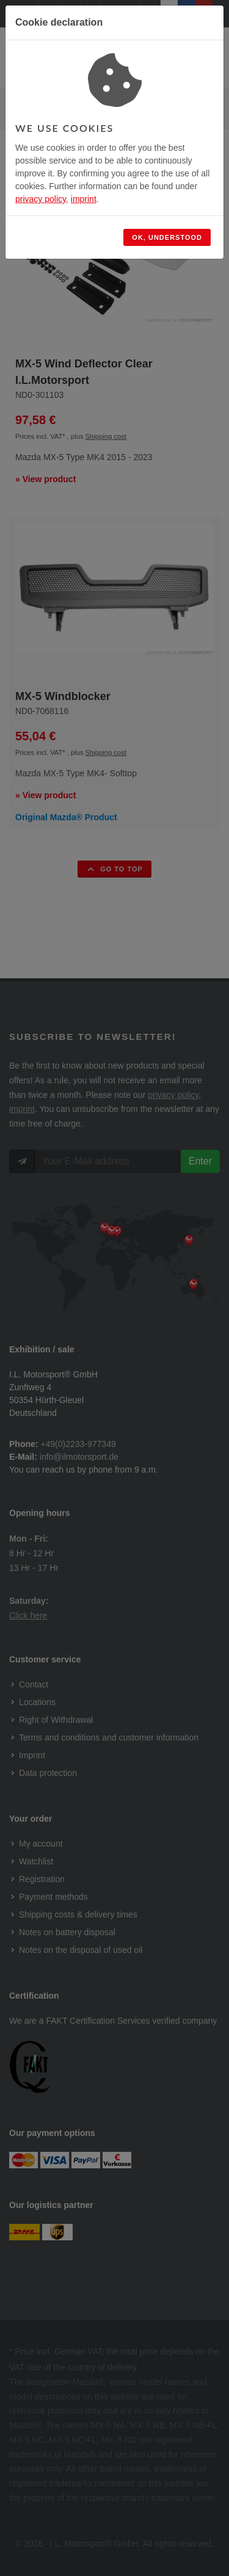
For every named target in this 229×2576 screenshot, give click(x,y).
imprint (83, 199)
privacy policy (40, 199)
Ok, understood (167, 237)
